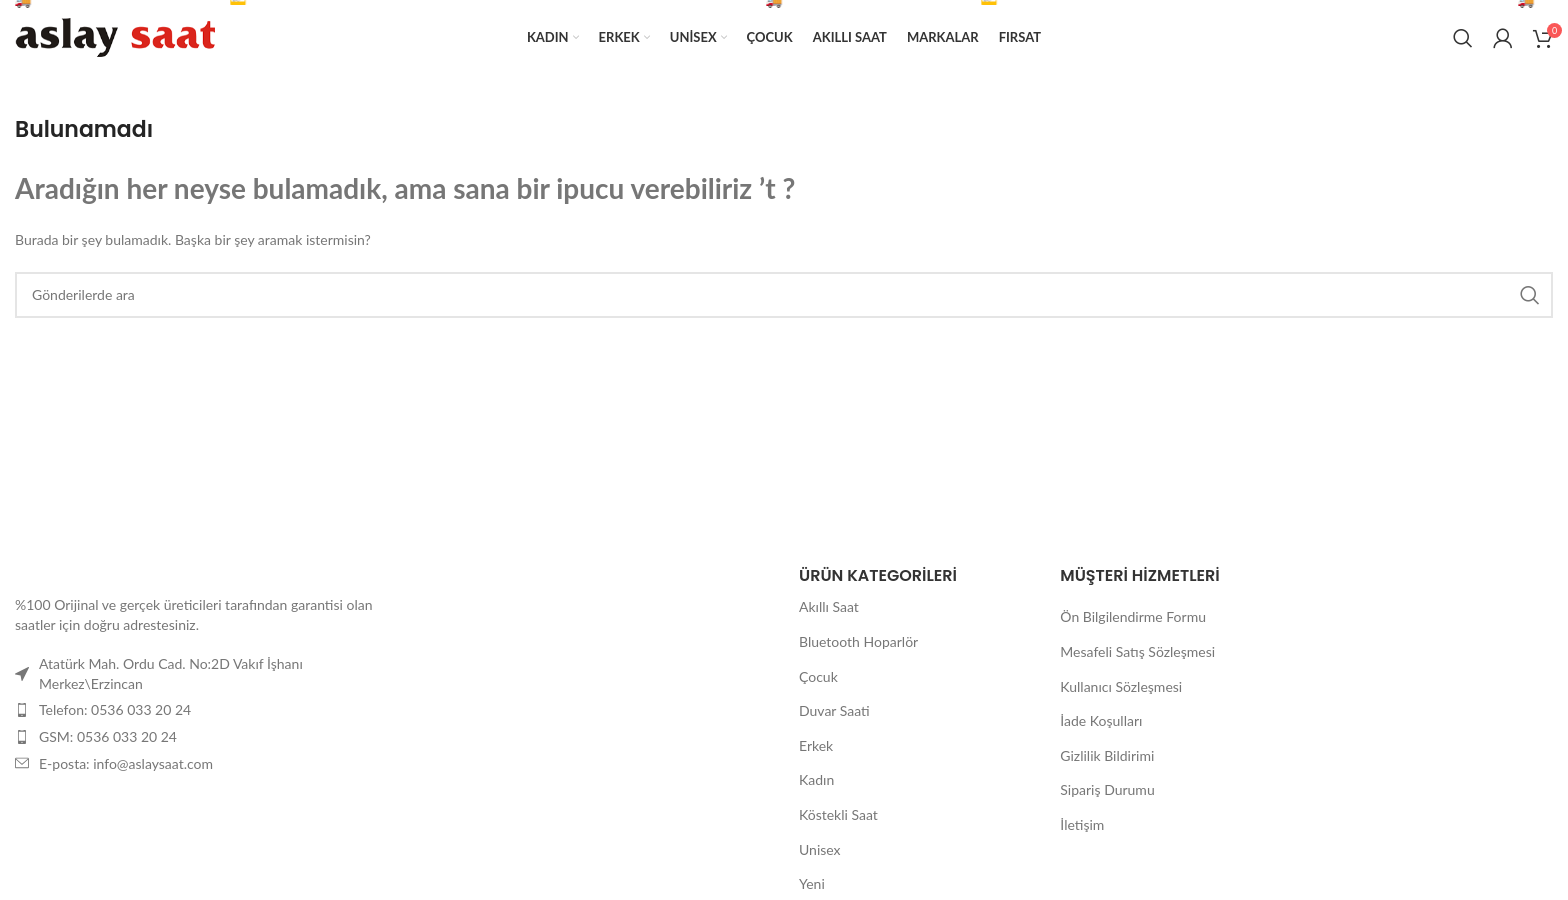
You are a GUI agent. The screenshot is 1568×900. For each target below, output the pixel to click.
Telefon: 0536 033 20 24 (115, 709)
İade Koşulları (1101, 720)
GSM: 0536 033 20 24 (108, 736)
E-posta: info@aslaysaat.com (126, 763)
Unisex (820, 849)
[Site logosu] (115, 35)
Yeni (812, 883)
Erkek (816, 745)
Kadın (816, 779)
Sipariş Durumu (1107, 789)
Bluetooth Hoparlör (858, 641)
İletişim (1082, 824)
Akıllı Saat (829, 606)
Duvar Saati (834, 710)
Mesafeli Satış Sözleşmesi (1137, 651)
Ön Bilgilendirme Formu (1133, 616)
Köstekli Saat (838, 814)
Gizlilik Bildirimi (1107, 755)
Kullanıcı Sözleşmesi (1121, 686)
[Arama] (1463, 38)
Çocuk (818, 676)
